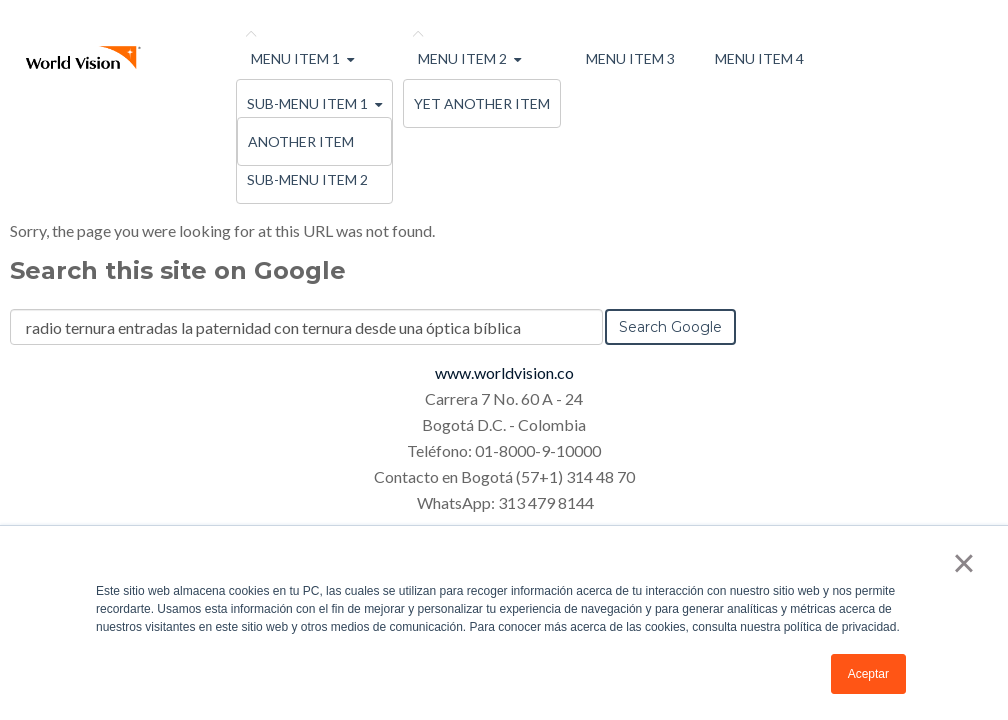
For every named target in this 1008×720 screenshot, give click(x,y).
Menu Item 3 (630, 58)
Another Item (301, 141)
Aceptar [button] (868, 674)
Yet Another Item (482, 103)
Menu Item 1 (295, 58)
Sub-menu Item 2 (307, 179)
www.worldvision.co (504, 372)
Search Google (670, 327)
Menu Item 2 (462, 58)
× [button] (963, 563)
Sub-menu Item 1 (307, 103)
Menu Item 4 (759, 58)
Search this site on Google (178, 270)
